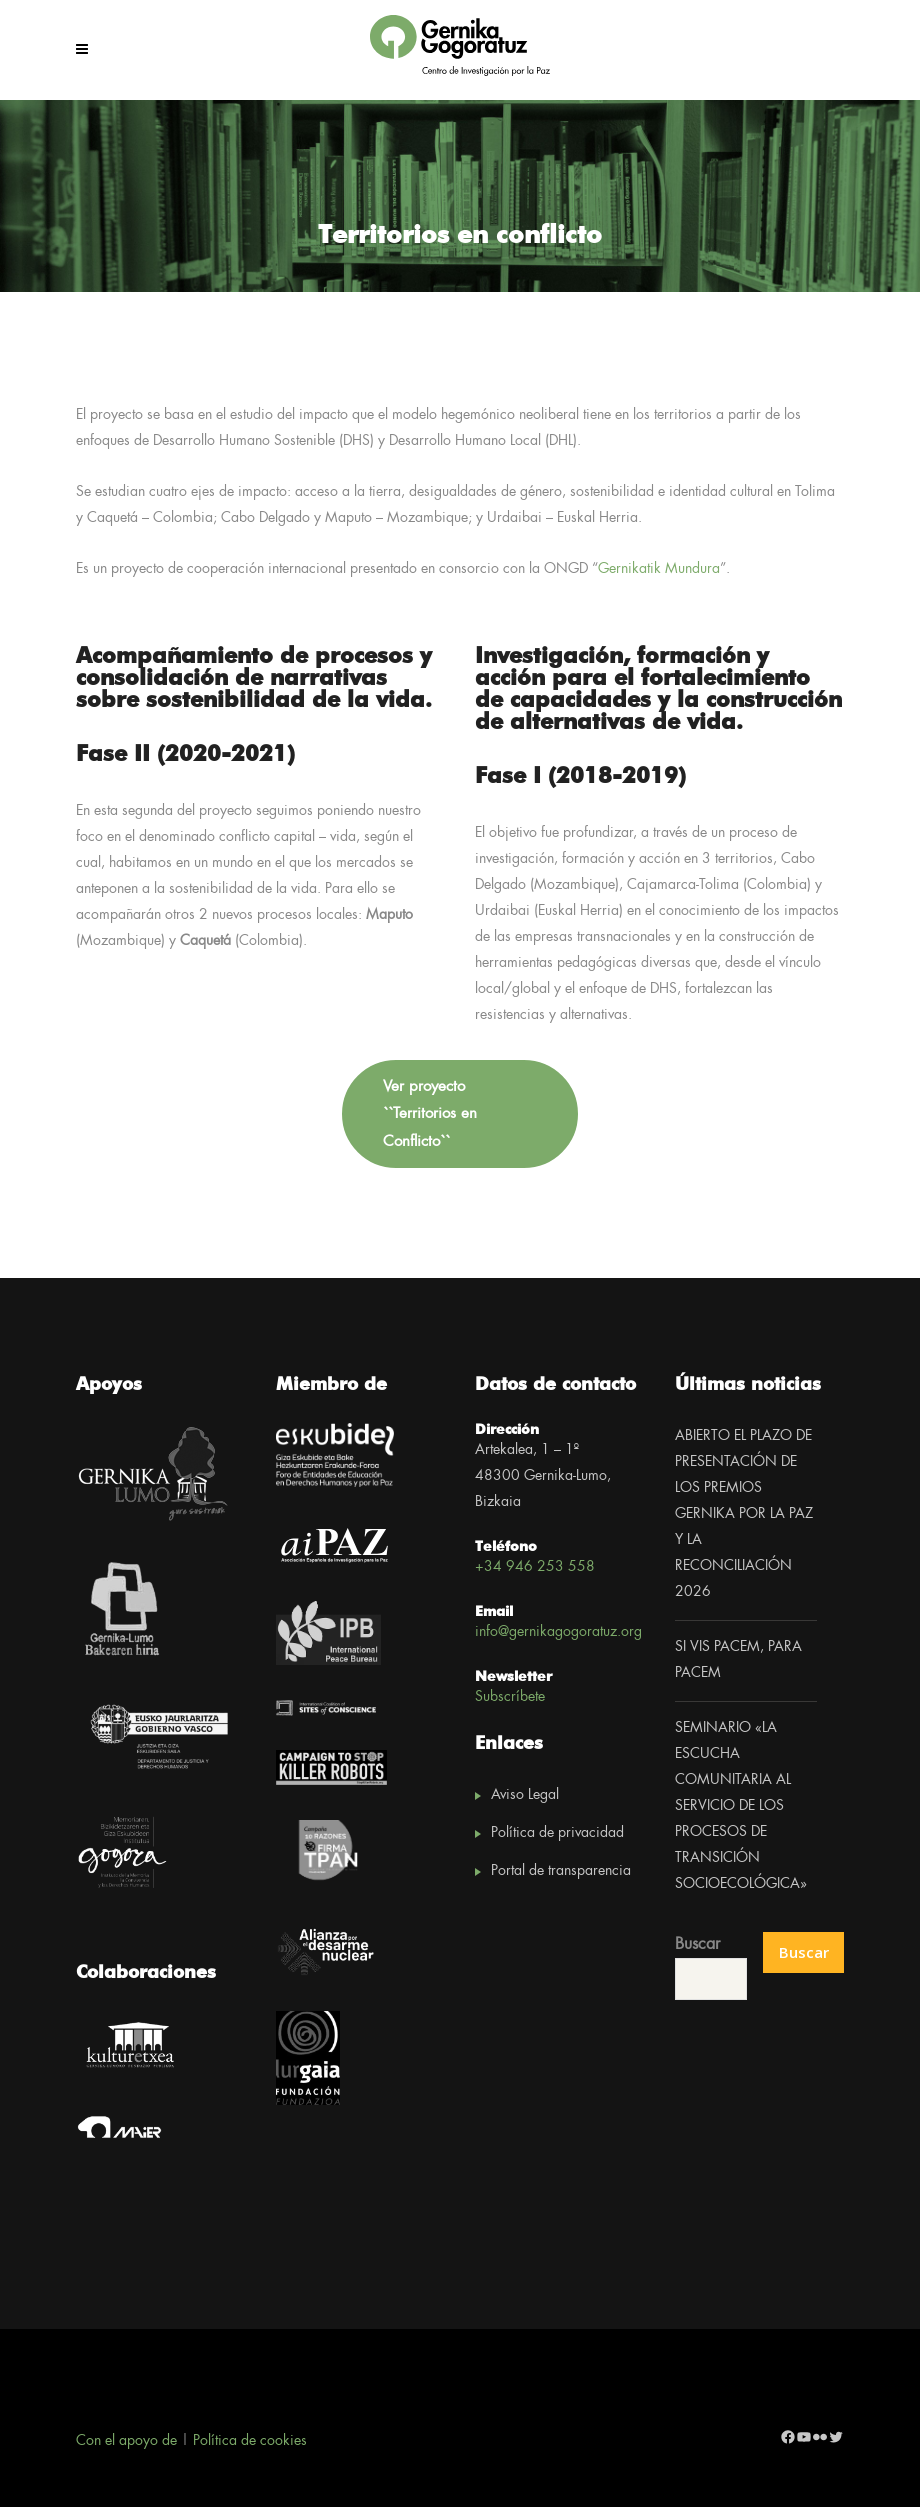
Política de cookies (250, 2441)
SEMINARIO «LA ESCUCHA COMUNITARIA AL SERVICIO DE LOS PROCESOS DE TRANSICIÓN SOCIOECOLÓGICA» (741, 1806)
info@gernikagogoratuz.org (558, 1632)
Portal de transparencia (561, 1871)
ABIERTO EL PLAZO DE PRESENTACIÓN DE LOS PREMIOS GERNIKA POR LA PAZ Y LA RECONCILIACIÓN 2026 (744, 1514)
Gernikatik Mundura (659, 569)
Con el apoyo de (126, 2441)
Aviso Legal (525, 1795)
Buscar (697, 1944)
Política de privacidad (557, 1833)
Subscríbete (510, 1697)
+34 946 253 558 (535, 1567)
